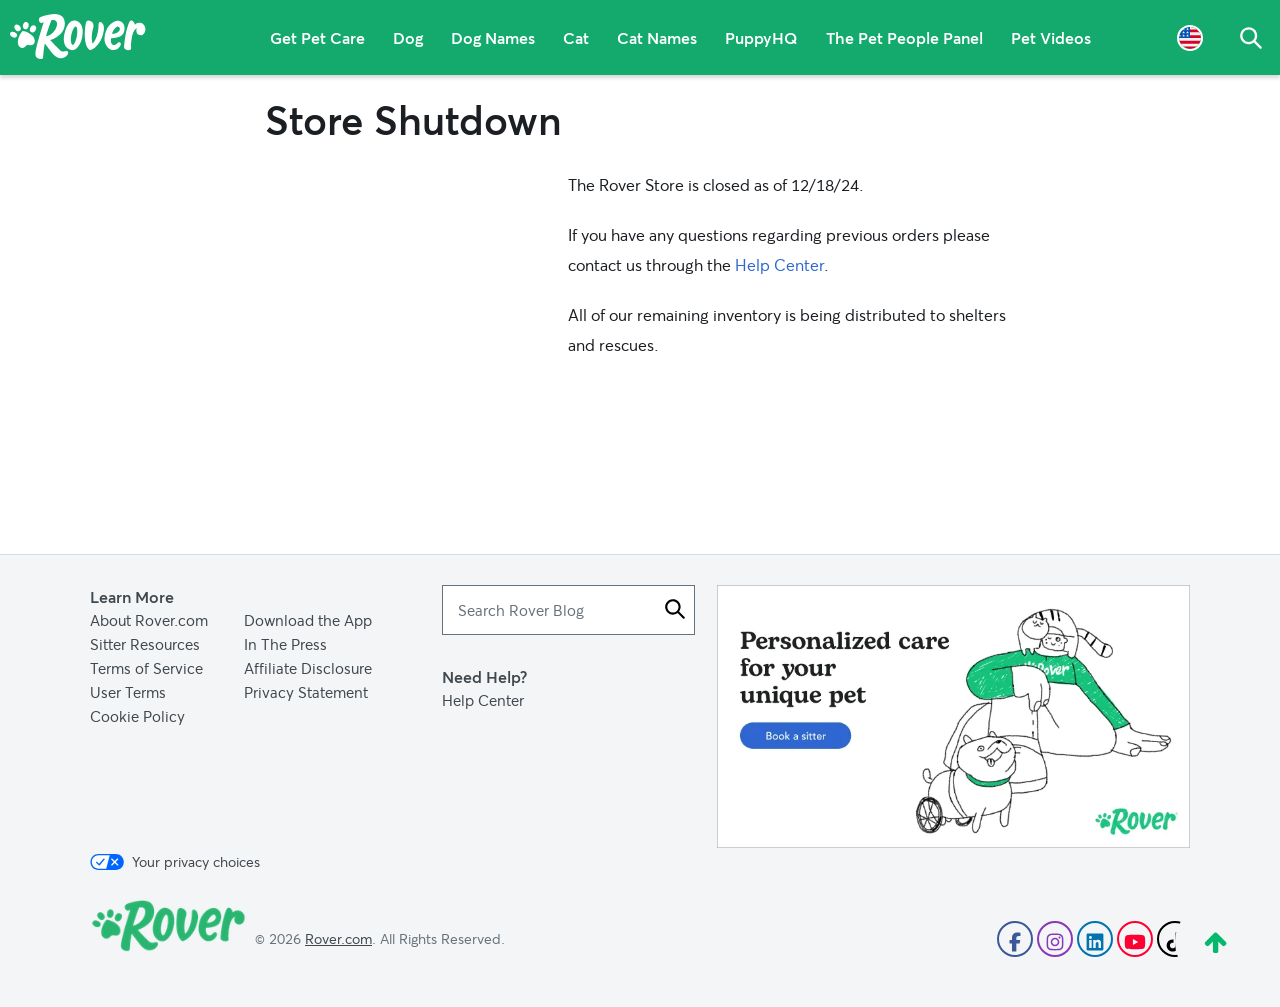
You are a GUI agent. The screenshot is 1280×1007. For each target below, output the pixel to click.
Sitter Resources (145, 644)
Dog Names (493, 37)
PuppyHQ (761, 37)
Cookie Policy (137, 716)
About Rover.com (149, 620)
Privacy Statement (306, 692)
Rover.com (338, 938)
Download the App (308, 620)
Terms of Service (146, 668)
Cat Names (657, 37)
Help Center (779, 264)
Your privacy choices (175, 862)
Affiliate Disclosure (308, 668)
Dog (408, 37)
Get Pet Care (317, 37)
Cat (576, 37)
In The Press (285, 644)
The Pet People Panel (904, 37)
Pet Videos (1051, 37)
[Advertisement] (953, 716)
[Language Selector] (1190, 37)
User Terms (128, 692)
